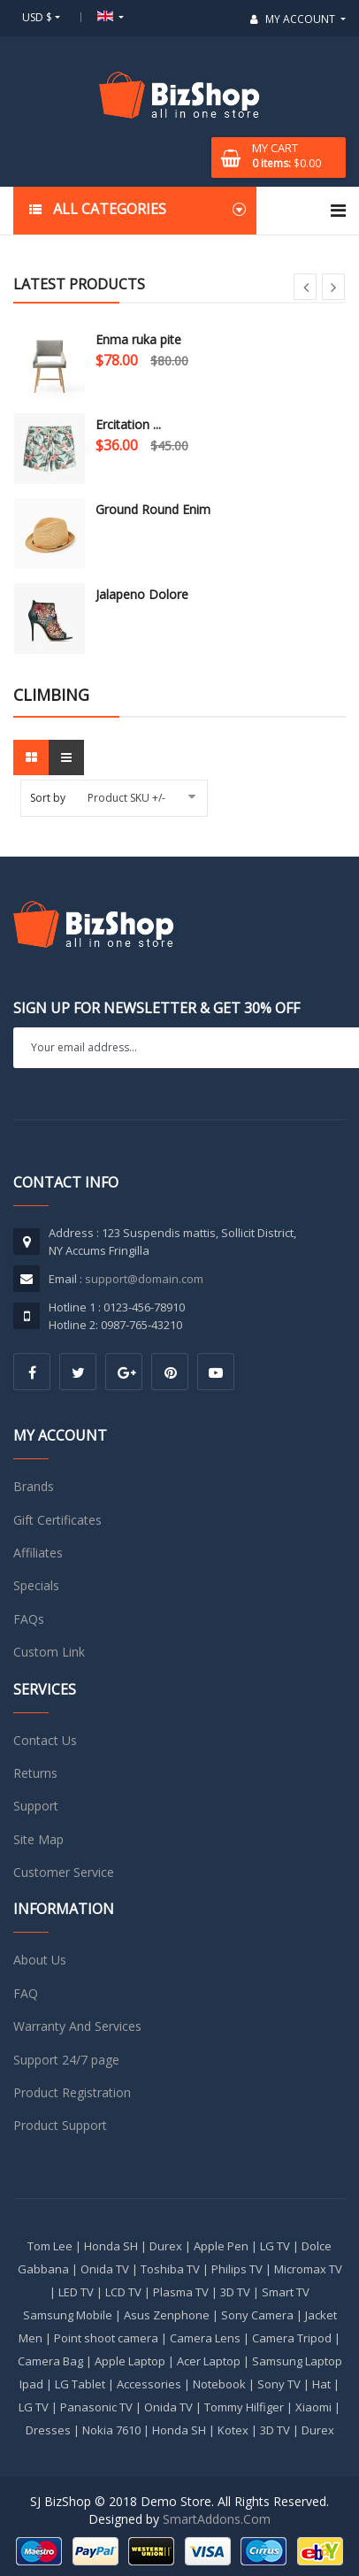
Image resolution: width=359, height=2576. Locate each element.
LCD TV (123, 2292)
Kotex (233, 2430)
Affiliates (38, 1552)
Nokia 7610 (111, 2430)
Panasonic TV (96, 2407)
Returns (35, 1773)
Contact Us (45, 1740)
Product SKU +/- (126, 797)
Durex (165, 2246)
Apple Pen (221, 2246)
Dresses (48, 2430)
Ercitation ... (128, 424)
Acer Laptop (209, 2361)
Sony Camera (257, 2315)
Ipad (31, 2384)
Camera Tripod (292, 2338)
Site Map (38, 1839)
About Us (39, 1959)
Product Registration (72, 2092)
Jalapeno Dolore (141, 594)
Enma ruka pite (138, 339)
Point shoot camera (106, 2338)
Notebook (219, 2384)
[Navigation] (338, 211)
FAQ (25, 1993)
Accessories (149, 2384)
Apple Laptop (130, 2361)
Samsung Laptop (297, 2361)
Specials (36, 1585)
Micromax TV (308, 2269)
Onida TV (104, 2269)
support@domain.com (144, 1279)
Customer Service (63, 1872)
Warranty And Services (77, 2026)
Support (35, 1805)
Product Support (60, 2125)
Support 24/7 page (66, 2059)
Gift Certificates (57, 1519)
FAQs (28, 1619)
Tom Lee (50, 2246)
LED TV (76, 2292)
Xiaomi (313, 2407)
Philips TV (237, 2269)
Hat (321, 2384)
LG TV (275, 2246)
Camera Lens (205, 2338)
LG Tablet (80, 2384)
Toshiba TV (170, 2269)
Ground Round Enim (152, 509)
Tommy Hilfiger (244, 2407)
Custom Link (49, 1651)
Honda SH (111, 2246)
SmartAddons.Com (217, 2519)
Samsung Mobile (67, 2315)
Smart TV (285, 2292)
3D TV (235, 2292)
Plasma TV (181, 2292)
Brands (33, 1486)
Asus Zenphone (167, 2315)
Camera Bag (50, 2361)
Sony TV (279, 2384)
